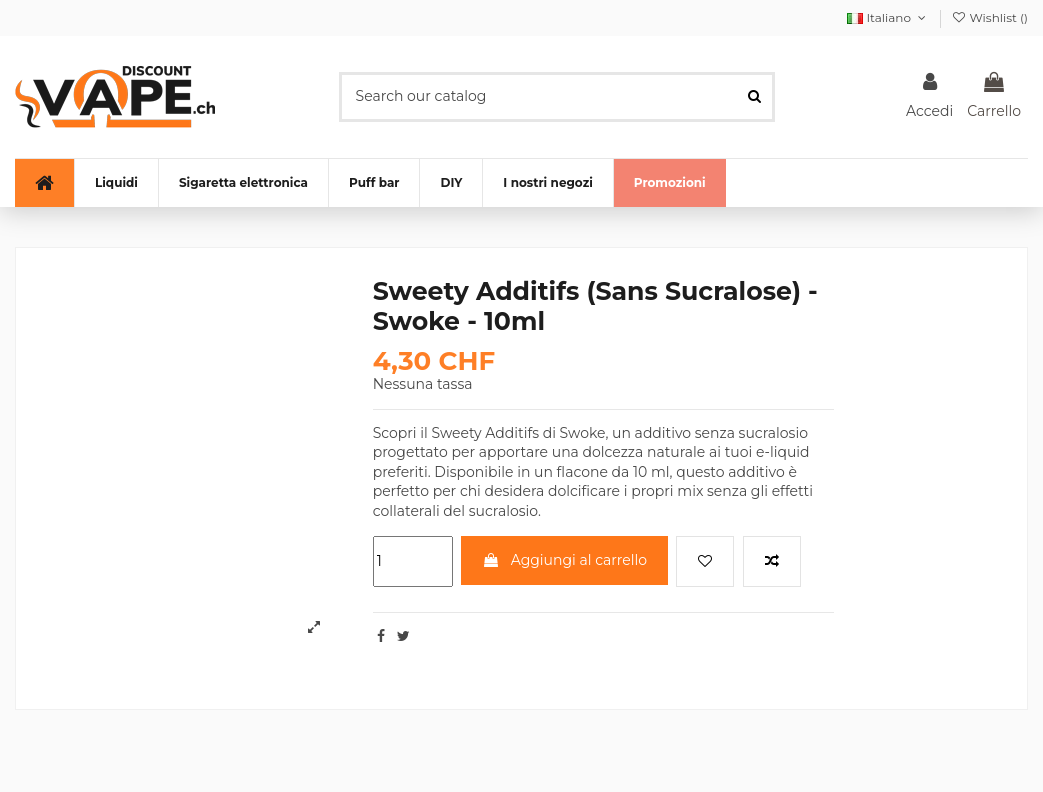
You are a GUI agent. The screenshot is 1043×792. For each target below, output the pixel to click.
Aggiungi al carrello (564, 560)
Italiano (888, 17)
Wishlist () (989, 17)
